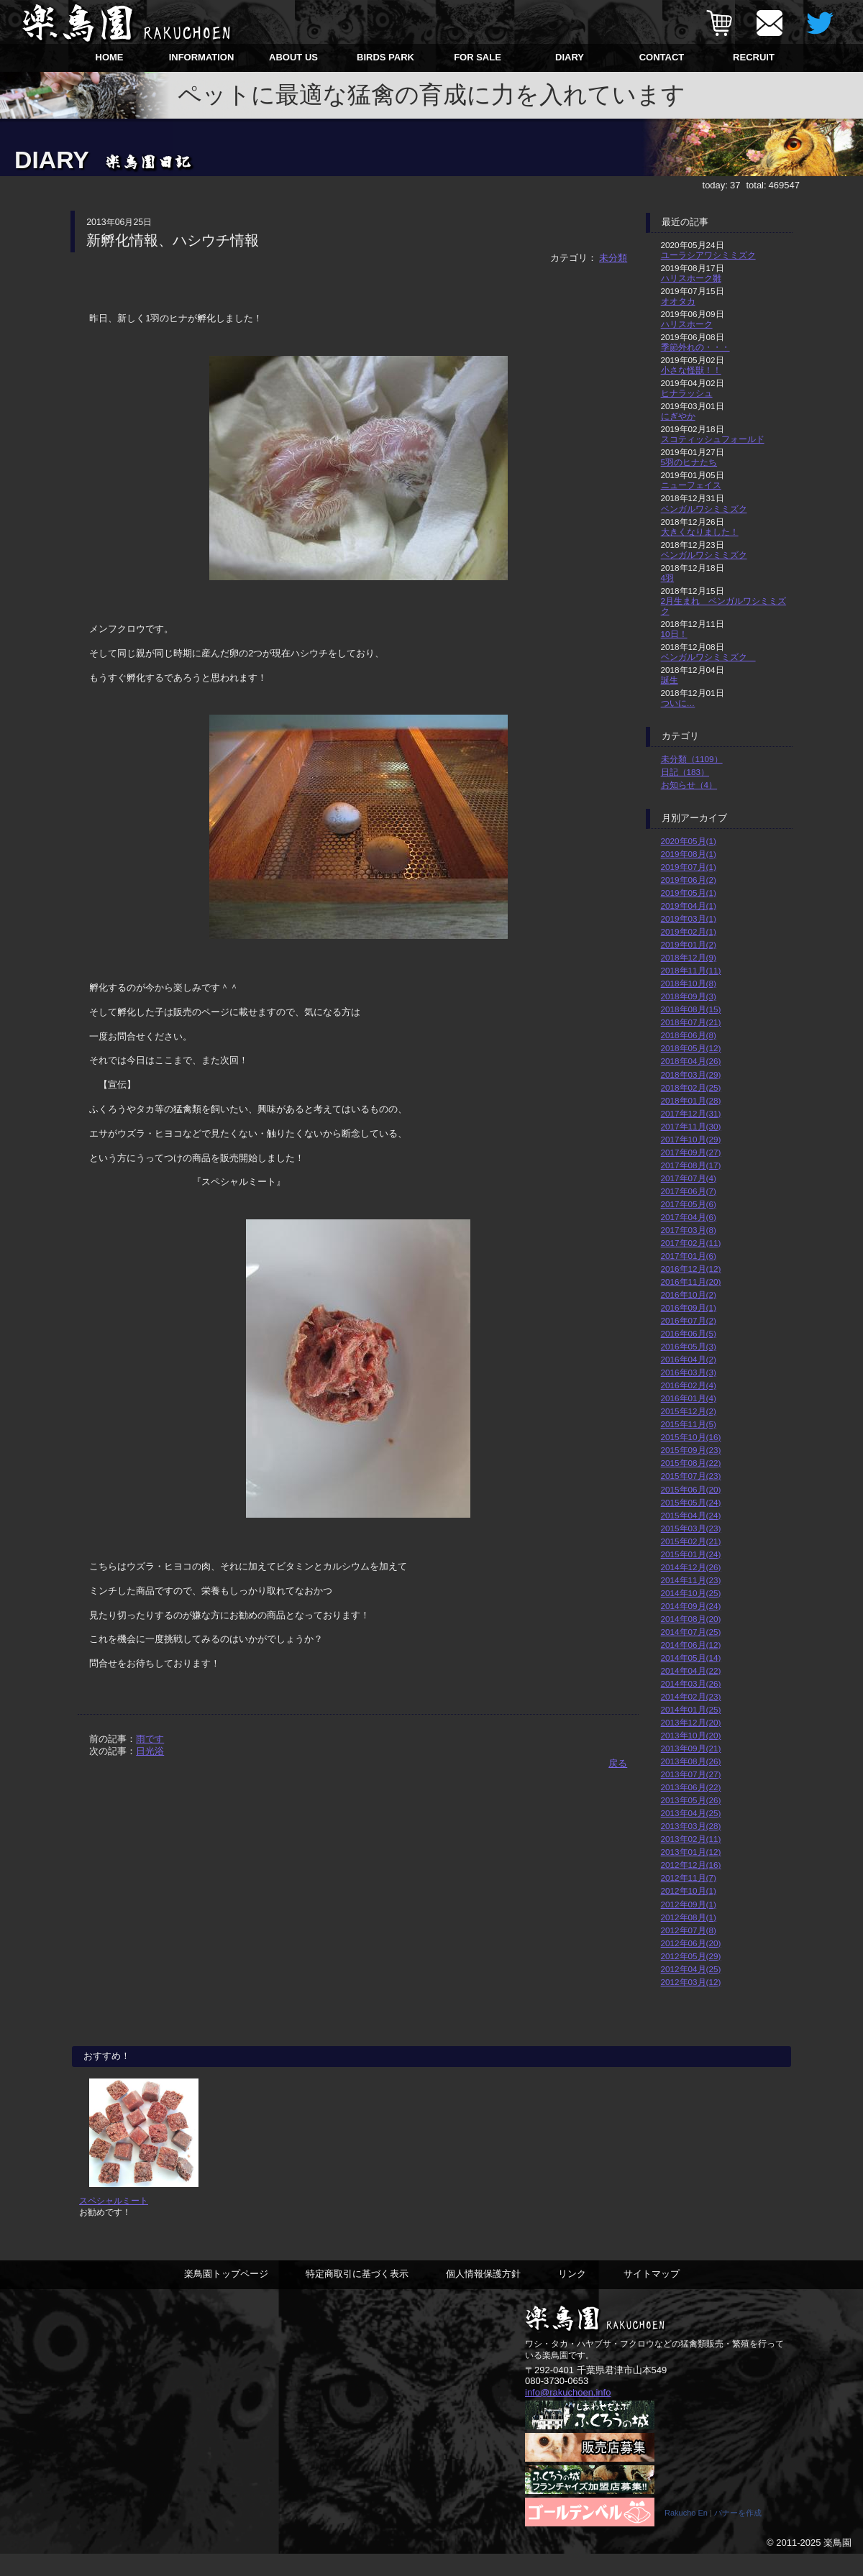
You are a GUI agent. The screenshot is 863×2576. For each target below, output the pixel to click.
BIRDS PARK (385, 57)
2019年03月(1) (688, 918)
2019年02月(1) (688, 931)
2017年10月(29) (691, 1139)
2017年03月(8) (688, 1229)
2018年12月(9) (688, 957)
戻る (617, 1763)
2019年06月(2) (688, 879)
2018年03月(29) (691, 1074)
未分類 (613, 257)
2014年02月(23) (691, 1696)
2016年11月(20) (691, 1281)
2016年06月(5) (688, 1333)
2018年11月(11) (691, 970)
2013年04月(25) (691, 1813)
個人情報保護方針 (483, 2294)
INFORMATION (201, 57)
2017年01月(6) (688, 1255)
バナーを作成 (738, 2535)
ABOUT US (293, 57)
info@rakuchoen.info (568, 2412)
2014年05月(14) (691, 1657)
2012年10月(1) (688, 1890)
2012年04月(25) (691, 1969)
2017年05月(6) (688, 1204)
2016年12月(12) (691, 1268)
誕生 (669, 679)
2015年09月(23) (691, 1449)
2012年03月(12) (691, 1981)
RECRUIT (754, 57)
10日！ (674, 633)
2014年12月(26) (691, 1567)
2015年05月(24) (691, 1502)
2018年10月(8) (688, 983)
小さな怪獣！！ (691, 370)
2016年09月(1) (688, 1307)
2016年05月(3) (688, 1346)
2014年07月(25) (691, 1631)
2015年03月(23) (691, 1528)
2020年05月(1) (688, 840)
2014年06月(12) (691, 1644)
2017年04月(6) (688, 1216)
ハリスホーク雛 (691, 278)
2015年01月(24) (691, 1554)
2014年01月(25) (691, 1709)
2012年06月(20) (691, 1943)
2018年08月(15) (691, 1009)
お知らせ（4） (689, 784)
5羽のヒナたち (689, 462)
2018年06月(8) (688, 1035)
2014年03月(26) (691, 1683)
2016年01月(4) (688, 1398)
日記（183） (685, 771)
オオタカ (678, 301)
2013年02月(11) (691, 1838)
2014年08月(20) (691, 1618)
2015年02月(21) (691, 1541)
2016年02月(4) (688, 1385)
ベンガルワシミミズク (704, 508)
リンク (572, 2294)
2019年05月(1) (688, 892)
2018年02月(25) (691, 1087)
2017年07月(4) (688, 1178)
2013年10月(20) (691, 1735)
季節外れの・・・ (695, 347)
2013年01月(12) (691, 1851)
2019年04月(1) (688, 905)
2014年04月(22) (691, 1670)
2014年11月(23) (691, 1580)
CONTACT (662, 57)
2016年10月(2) (688, 1294)
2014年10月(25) (691, 1593)
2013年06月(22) (691, 1787)
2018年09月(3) (688, 996)
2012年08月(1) (688, 1917)
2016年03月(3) (688, 1372)
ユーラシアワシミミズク (708, 255)
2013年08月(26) (691, 1761)
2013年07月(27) (691, 1774)
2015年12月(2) (688, 1411)
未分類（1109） (692, 759)
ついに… (678, 702)
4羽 (668, 577)
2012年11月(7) (688, 1877)
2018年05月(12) (691, 1048)
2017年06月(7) (688, 1191)
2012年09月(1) (688, 1904)
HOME (110, 57)
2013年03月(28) (691, 1825)
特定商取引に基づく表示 (357, 2294)
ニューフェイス (691, 485)
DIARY (569, 57)
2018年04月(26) (691, 1060)
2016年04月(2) (688, 1359)
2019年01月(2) (688, 944)
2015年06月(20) (691, 1489)
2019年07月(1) (688, 866)
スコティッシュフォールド (712, 439)
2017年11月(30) (691, 1126)
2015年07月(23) (691, 1475)
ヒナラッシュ (687, 393)
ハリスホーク (687, 324)
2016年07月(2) (688, 1320)
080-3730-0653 (556, 2401)
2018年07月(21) (691, 1022)
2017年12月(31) (691, 1113)
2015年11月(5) (688, 1424)
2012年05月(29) (691, 1956)
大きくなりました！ (700, 531)
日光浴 (150, 1751)
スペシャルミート (113, 2221)
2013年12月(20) (691, 1722)
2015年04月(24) (691, 1515)
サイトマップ (652, 2294)
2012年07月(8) (688, 1930)
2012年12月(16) (691, 1864)
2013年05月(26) (691, 1800)
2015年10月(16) (691, 1436)
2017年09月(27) (691, 1152)
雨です (150, 1738)
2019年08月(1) (688, 853)
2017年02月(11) (691, 1242)
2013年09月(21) (691, 1748)
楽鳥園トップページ (226, 2294)
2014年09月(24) (691, 1605)
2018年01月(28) (691, 1100)
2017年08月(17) (691, 1165)
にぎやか (678, 416)
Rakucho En (686, 2535)
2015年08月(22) (691, 1462)
